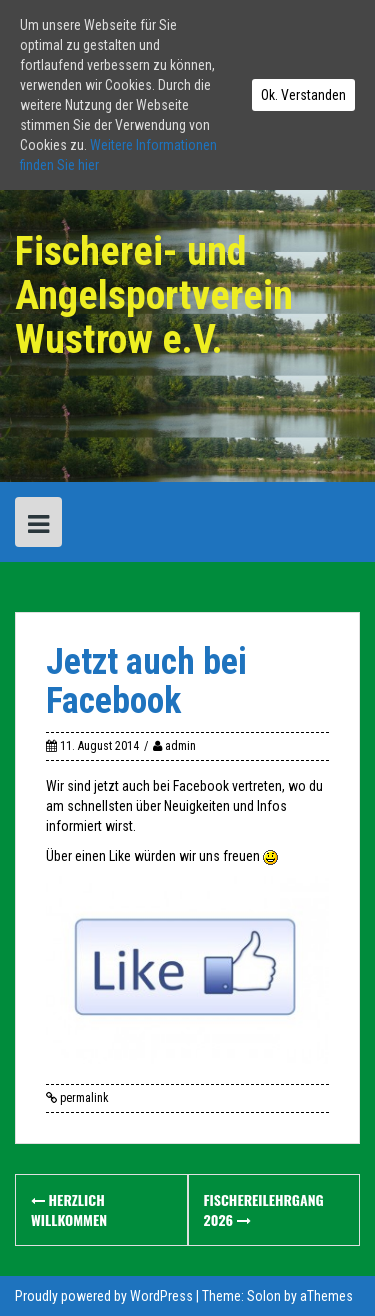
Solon (264, 1296)
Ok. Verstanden (303, 95)
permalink (83, 1098)
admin (180, 746)
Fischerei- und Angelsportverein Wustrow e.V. (154, 295)
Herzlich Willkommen (69, 1209)
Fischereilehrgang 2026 (264, 1209)
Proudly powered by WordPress (104, 1296)
